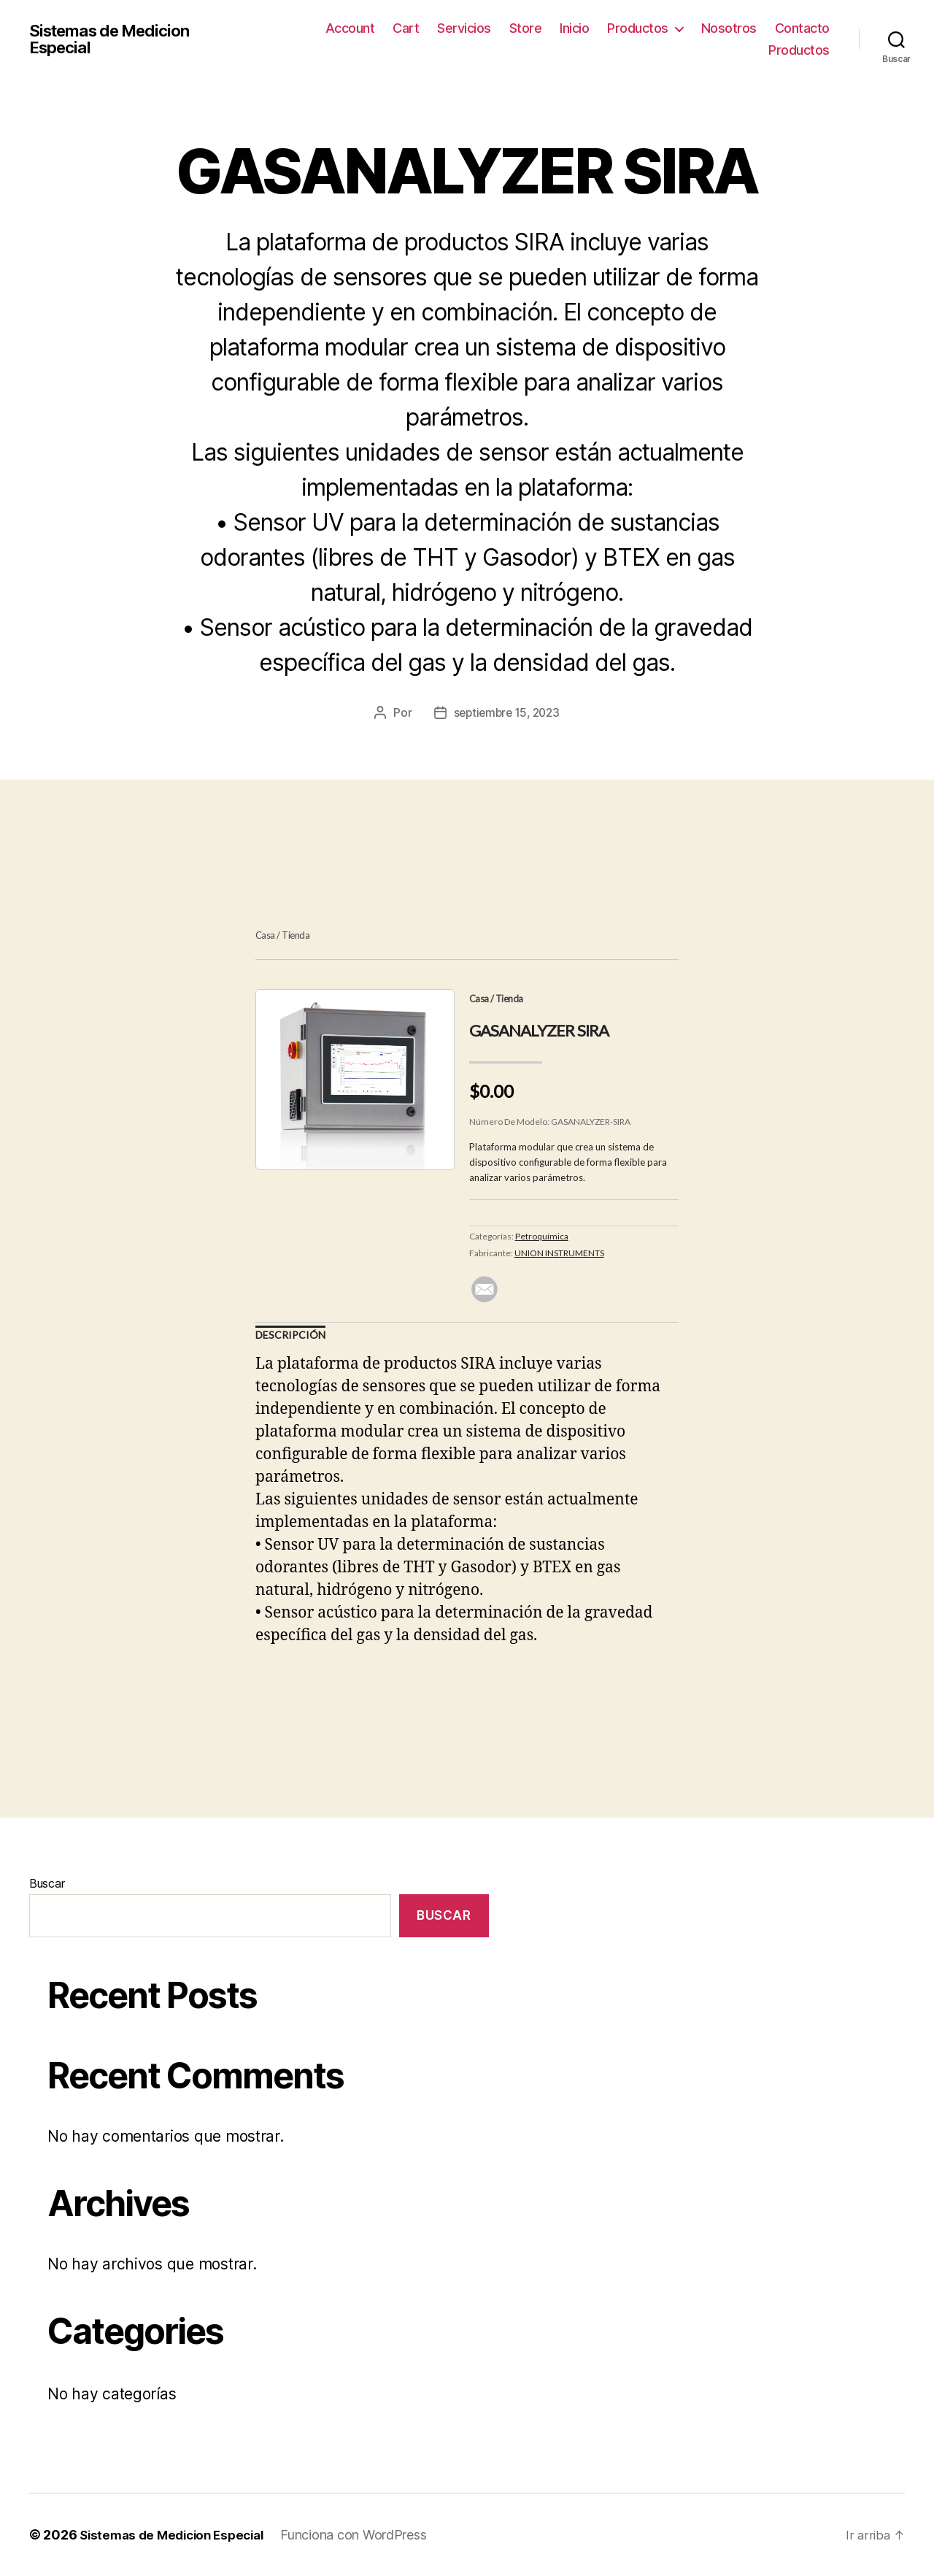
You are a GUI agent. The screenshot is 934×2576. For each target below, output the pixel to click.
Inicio (574, 28)
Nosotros (729, 28)
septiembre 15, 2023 (506, 712)
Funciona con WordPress (366, 2534)
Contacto (802, 28)
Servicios (464, 28)
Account (350, 28)
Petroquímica (541, 1236)
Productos (637, 28)
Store (525, 28)
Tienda (295, 935)
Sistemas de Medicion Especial (116, 39)
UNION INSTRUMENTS (559, 1252)
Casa (265, 935)
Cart (406, 28)
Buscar (46, 1883)
